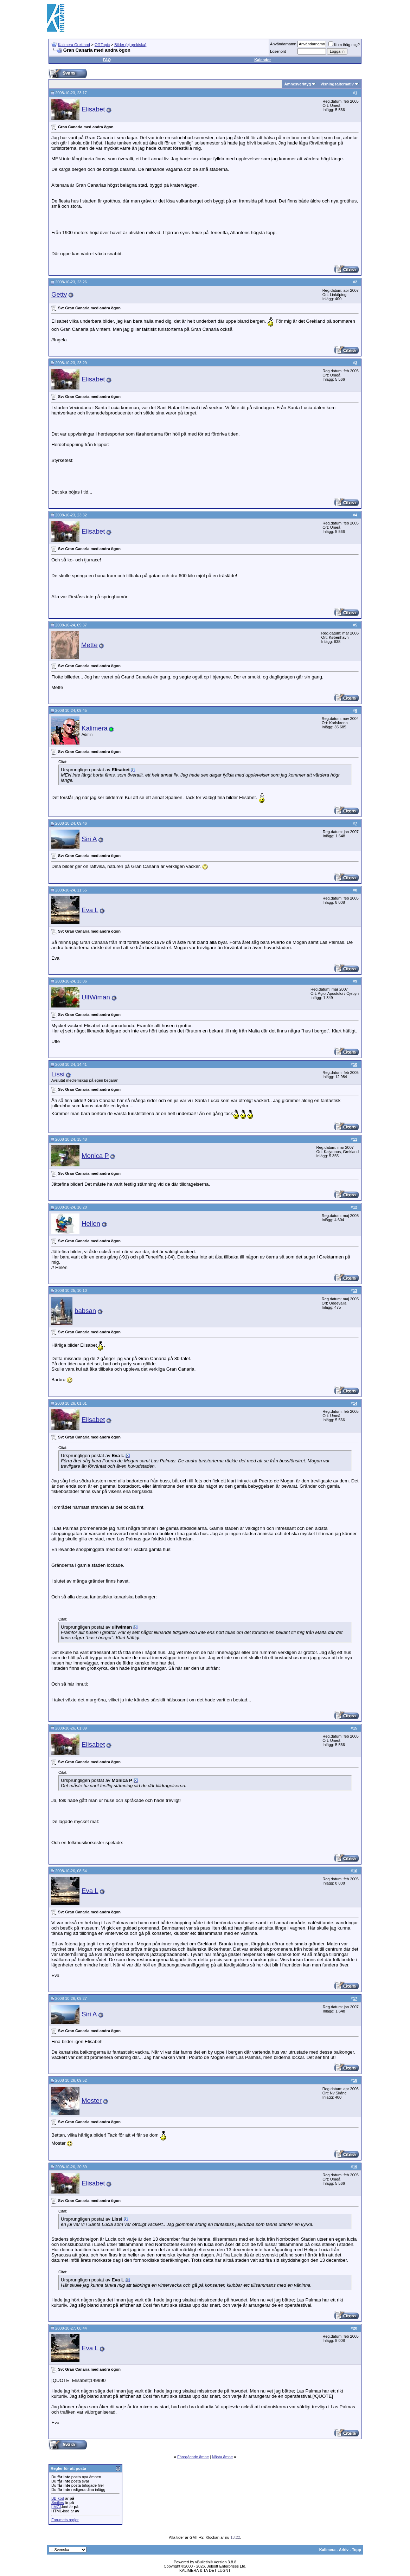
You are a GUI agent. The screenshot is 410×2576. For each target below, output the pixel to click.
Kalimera (95, 728)
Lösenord (278, 51)
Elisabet (93, 109)
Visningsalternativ (337, 84)
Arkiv (344, 2550)
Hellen (91, 1223)
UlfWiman (96, 997)
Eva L (90, 910)
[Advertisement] (235, 17)
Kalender (262, 60)
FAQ (107, 60)
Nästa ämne (222, 2457)
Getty (59, 294)
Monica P (95, 1155)
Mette (89, 645)
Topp (356, 2550)
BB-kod (57, 2498)
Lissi (57, 1074)
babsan (85, 1310)
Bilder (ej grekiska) (130, 45)
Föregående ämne (193, 2457)
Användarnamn (283, 44)
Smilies (57, 2502)
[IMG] (56, 2507)
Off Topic (102, 45)
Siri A (89, 839)
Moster (92, 2100)
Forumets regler (65, 2520)
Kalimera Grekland (74, 45)
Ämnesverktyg (297, 84)
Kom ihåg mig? (344, 45)
